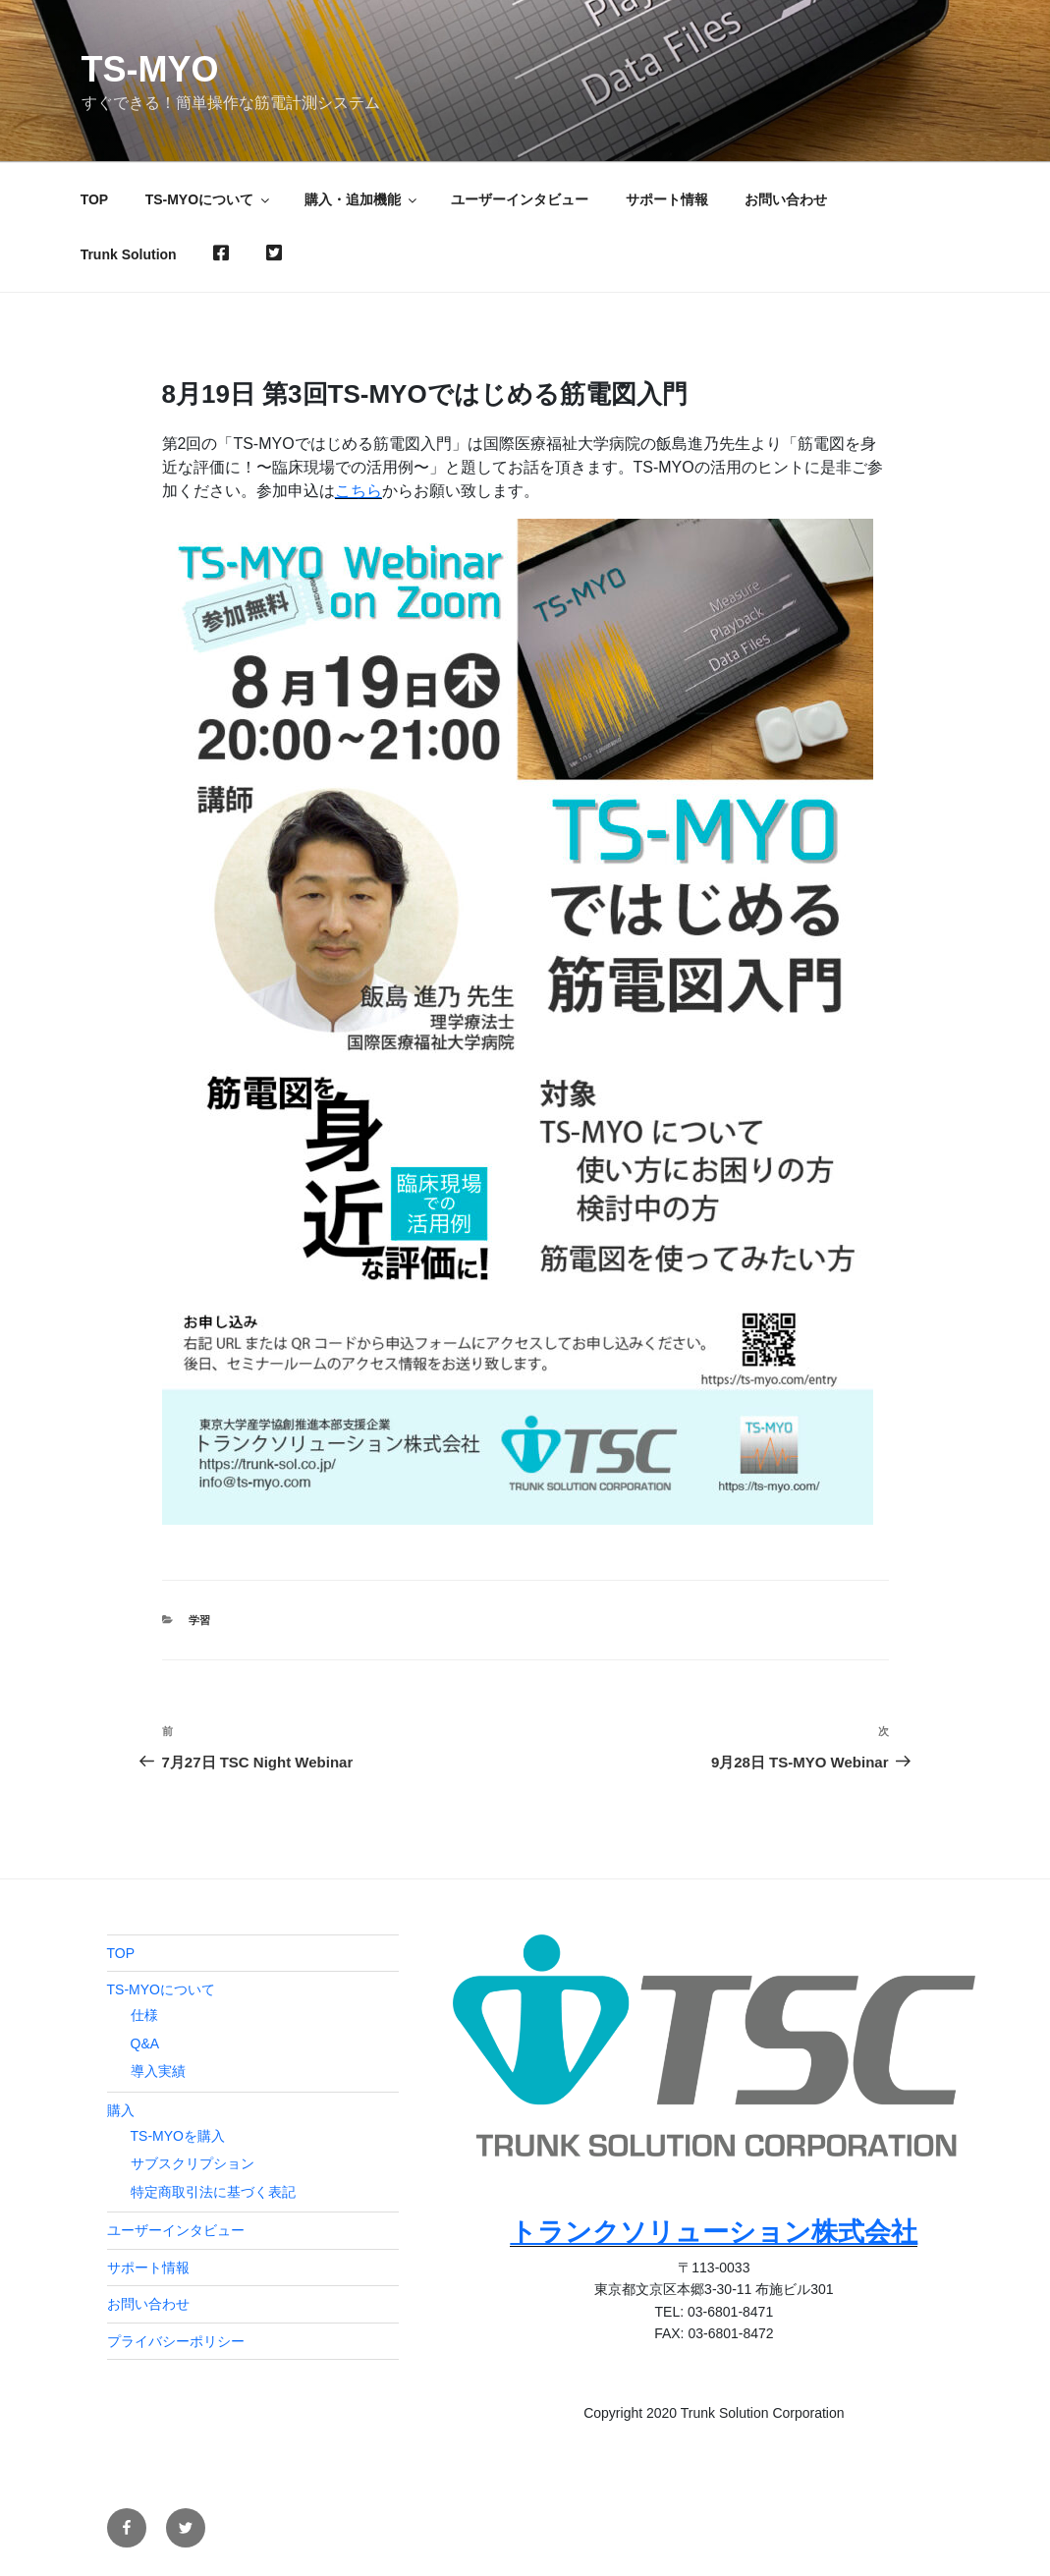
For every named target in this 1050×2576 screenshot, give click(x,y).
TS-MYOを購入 (178, 2136)
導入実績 (158, 2071)
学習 (199, 1620)
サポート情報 (667, 199)
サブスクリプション (192, 2163)
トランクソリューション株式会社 (713, 2231)
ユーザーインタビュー (519, 199)
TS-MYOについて (208, 199)
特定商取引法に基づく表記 (213, 2192)
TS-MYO (150, 69)
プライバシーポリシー (176, 2341)
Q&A (145, 2043)
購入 (121, 2110)
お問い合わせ (786, 199)
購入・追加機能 (361, 199)
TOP (95, 199)
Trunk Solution (129, 254)
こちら (358, 490)
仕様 (144, 2015)
